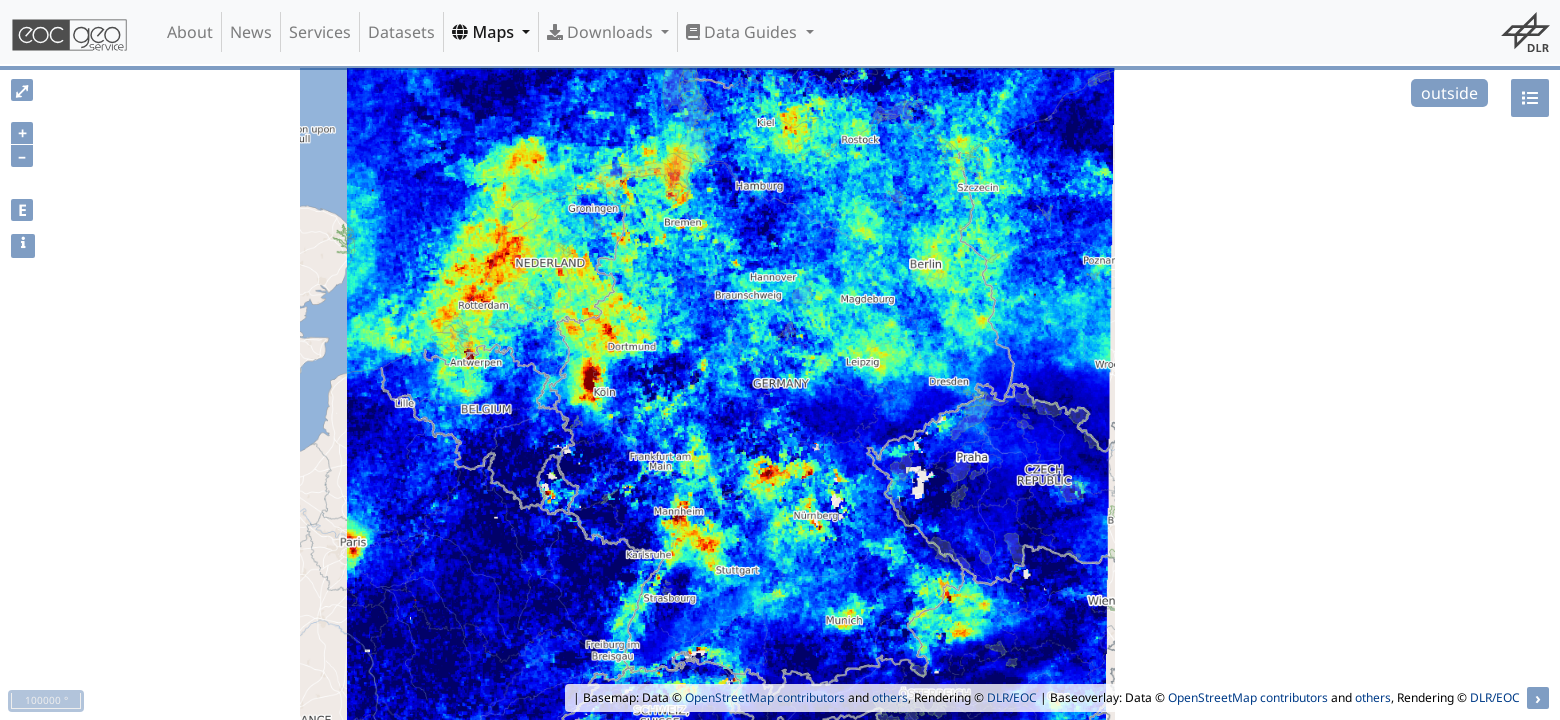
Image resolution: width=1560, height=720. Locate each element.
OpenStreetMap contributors (765, 697)
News (251, 32)
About (190, 32)
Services (320, 32)
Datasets (401, 32)
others (890, 697)
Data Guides (743, 32)
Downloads (602, 32)
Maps (485, 32)
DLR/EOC (1012, 697)
